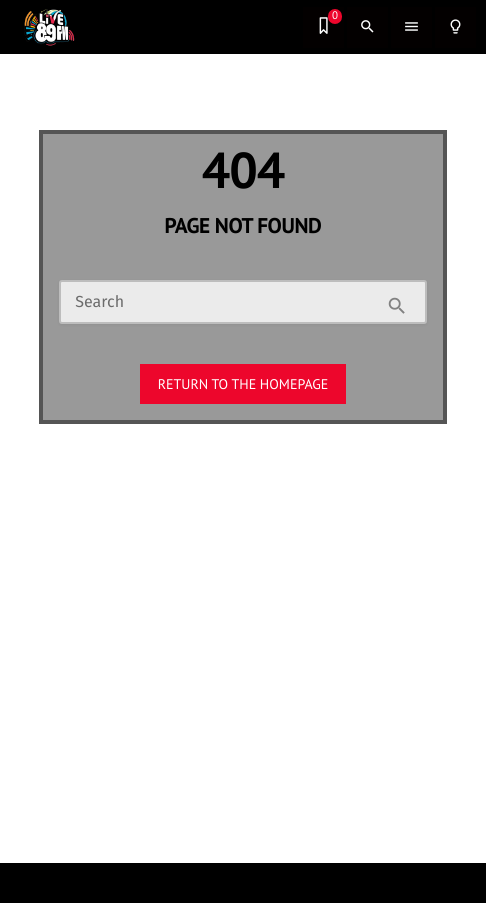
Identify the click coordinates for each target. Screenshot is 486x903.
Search (99, 303)
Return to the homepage (243, 384)
